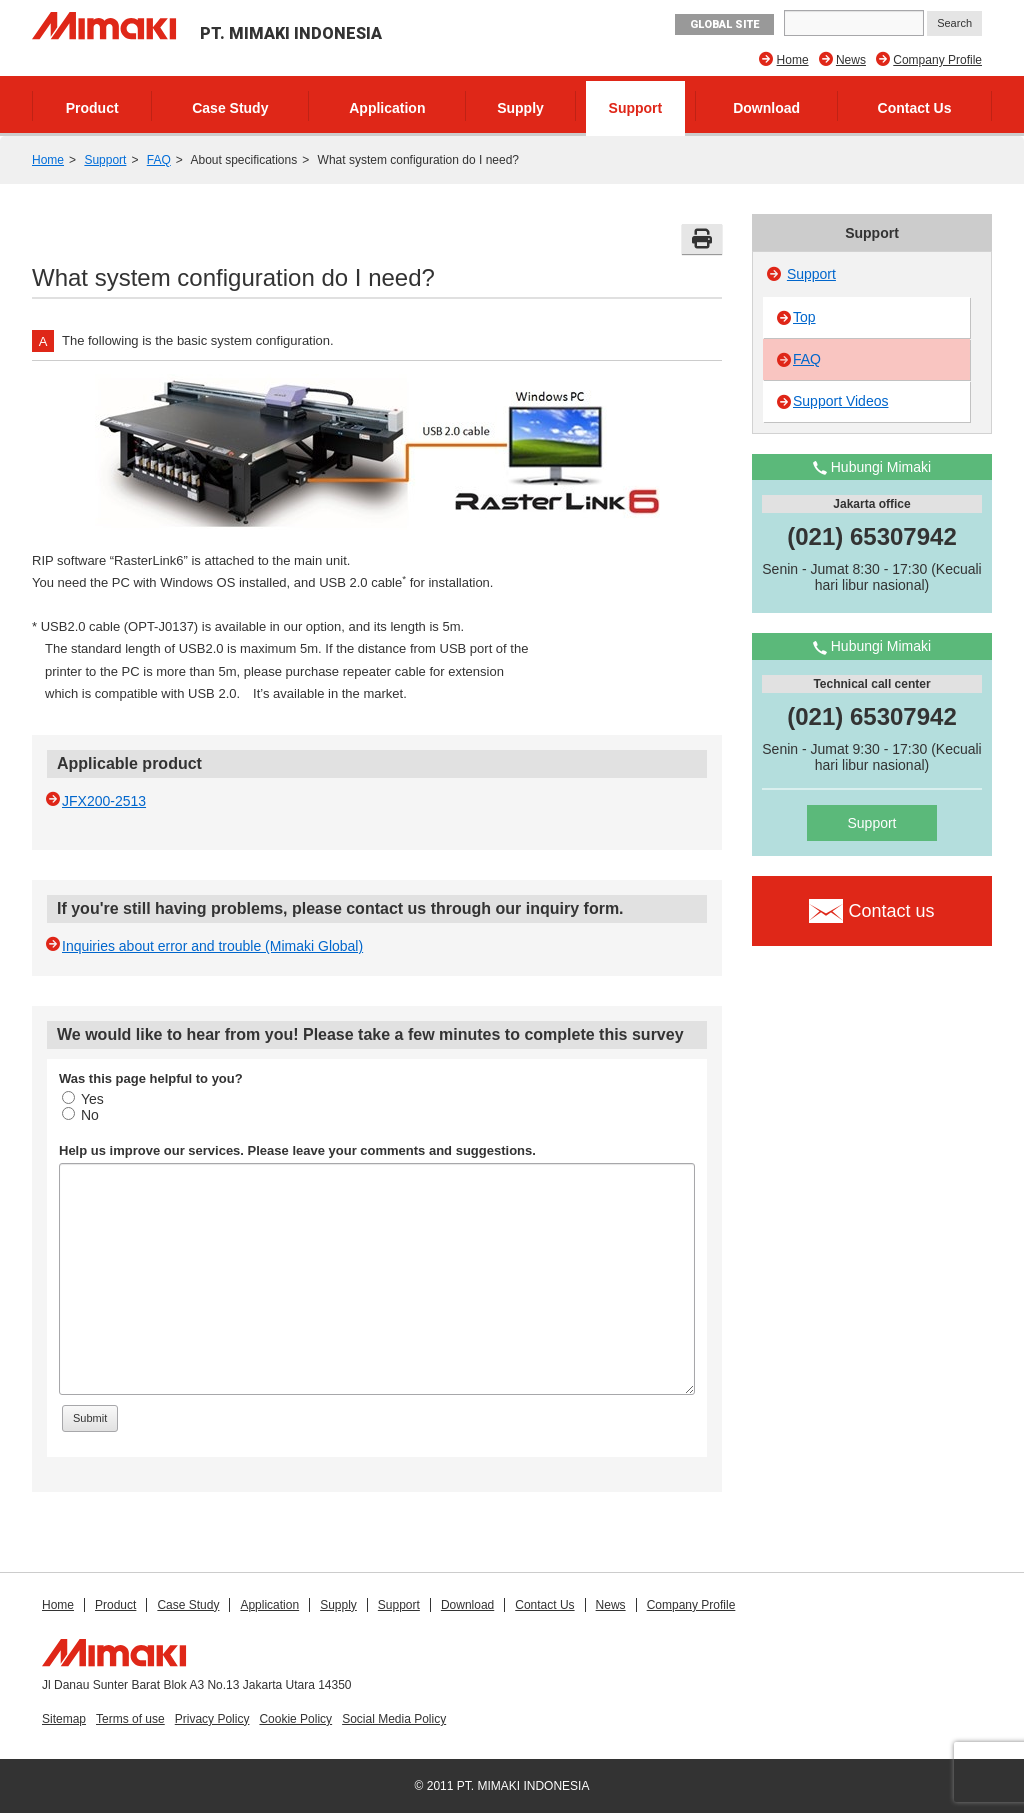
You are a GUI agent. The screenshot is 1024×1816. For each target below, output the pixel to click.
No (80, 1115)
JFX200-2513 (104, 801)
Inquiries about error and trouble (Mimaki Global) (212, 946)
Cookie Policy (295, 1719)
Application (387, 108)
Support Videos (840, 401)
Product (92, 108)
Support (636, 108)
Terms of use (130, 1719)
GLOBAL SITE (724, 24)
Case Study (230, 108)
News (851, 60)
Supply (520, 108)
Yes (83, 1099)
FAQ (159, 160)
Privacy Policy (212, 1719)
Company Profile (937, 60)
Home (793, 60)
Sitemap (64, 1719)
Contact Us (915, 108)
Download (766, 108)
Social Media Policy (394, 1719)
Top (804, 317)
